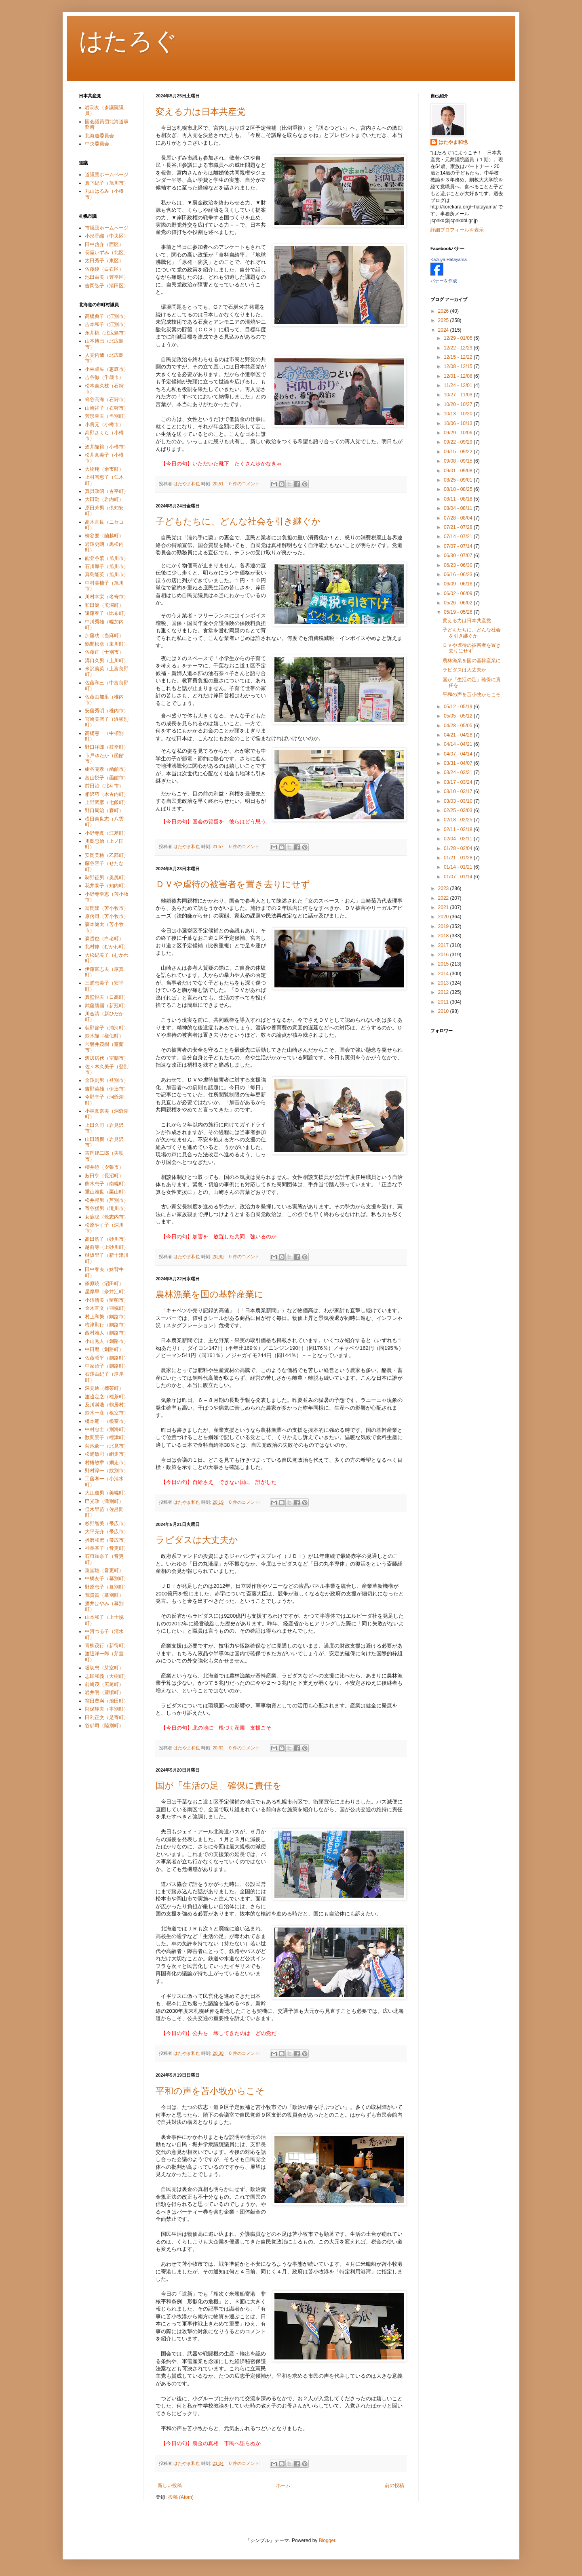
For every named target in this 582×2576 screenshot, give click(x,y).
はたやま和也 (453, 142)
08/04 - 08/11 (459, 508)
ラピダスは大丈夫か (197, 1540)
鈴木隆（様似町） (104, 1036)
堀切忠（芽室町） (104, 1668)
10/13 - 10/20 (459, 414)
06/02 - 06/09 (459, 593)
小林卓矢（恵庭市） (107, 369)
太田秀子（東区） (104, 260)
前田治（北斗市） (104, 786)
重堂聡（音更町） (104, 1570)
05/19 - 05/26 (459, 612)
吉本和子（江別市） (107, 324)
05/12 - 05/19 (459, 706)
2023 (444, 888)
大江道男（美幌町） (107, 1493)
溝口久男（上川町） (107, 660)
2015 (444, 964)
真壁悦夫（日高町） (107, 997)
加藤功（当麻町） (104, 635)
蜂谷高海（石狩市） (107, 399)
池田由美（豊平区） (107, 277)
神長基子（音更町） (107, 1548)
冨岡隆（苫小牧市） (107, 908)
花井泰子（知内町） (107, 885)
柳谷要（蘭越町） (104, 536)
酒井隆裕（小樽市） (107, 447)
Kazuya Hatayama (448, 259)
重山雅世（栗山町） (107, 1192)
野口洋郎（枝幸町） (107, 747)
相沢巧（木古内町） (107, 794)
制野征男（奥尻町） (107, 877)
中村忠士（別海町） (107, 1429)
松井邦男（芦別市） (107, 1200)
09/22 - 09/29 (459, 442)
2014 (444, 974)
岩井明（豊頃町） (104, 1692)
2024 (444, 330)
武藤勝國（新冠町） (107, 1005)
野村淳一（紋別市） (107, 1470)
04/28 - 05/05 (459, 725)
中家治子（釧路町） (107, 1366)
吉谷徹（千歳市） (104, 377)
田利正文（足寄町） (107, 1717)
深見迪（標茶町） (104, 1388)
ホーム (283, 2485)
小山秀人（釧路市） (107, 1341)
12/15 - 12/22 (459, 357)
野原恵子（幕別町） (107, 1587)
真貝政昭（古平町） (107, 491)
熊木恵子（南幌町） (107, 1184)
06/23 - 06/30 (459, 565)
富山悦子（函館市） (107, 778)
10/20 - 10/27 (459, 404)
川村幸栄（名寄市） (107, 597)
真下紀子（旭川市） (107, 183)
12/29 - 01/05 (459, 338)
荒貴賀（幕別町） (104, 1595)
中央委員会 (97, 144)
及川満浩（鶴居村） (107, 1405)
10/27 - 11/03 (459, 395)
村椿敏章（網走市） (107, 1462)
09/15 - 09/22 (459, 452)
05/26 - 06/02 (459, 603)
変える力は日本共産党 (201, 112)
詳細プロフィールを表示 (457, 230)
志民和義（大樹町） (107, 1676)
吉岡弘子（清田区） (107, 285)
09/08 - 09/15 (459, 461)
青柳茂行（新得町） (107, 1645)
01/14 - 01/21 (459, 867)
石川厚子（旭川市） (107, 566)
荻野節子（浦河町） (107, 1028)
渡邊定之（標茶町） (107, 1397)
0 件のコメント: (245, 483)
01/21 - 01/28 (459, 858)
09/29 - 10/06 (459, 433)
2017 (444, 945)
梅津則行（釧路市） (107, 1325)
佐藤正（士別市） (104, 652)
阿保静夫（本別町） (107, 1709)
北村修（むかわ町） (107, 946)
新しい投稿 (170, 2485)
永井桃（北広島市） (107, 333)
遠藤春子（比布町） (107, 613)
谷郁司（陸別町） (104, 1725)
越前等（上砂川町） (107, 1247)
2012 (444, 992)
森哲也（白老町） (104, 938)
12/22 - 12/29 (459, 348)
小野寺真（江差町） (107, 833)
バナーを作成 (443, 280)
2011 (444, 1002)
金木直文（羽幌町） (107, 1308)
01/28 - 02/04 (459, 848)
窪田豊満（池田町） (107, 1701)
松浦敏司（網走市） (107, 1454)
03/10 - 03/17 (459, 791)
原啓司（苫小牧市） (107, 916)
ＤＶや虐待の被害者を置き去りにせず (233, 884)
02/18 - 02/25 (459, 820)
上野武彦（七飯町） (107, 802)
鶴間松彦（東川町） (107, 644)
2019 (444, 926)
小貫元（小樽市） (104, 424)
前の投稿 (394, 2485)
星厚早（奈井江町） (107, 1291)
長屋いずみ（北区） (107, 252)
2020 (444, 917)
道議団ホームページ (107, 174)
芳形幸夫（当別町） (107, 416)
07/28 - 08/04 (459, 518)
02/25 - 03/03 (459, 810)
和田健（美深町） (104, 605)
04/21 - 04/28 (459, 735)
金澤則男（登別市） (107, 1080)
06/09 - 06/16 (459, 584)
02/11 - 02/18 (459, 829)
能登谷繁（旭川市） (107, 558)
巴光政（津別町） (104, 1501)
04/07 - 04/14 (459, 754)
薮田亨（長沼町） (104, 1176)
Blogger (327, 2540)
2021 (444, 907)
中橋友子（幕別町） (107, 1578)
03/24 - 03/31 (459, 772)
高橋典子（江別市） (107, 316)
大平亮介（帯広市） (107, 1531)
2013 (444, 983)
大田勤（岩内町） (104, 499)
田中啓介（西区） (104, 244)
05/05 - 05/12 (459, 716)
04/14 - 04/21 (459, 744)
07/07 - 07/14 (459, 546)
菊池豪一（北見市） (107, 1446)
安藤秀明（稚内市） (107, 710)
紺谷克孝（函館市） (107, 769)
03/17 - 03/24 (459, 782)
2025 (444, 320)
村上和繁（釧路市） (107, 1317)
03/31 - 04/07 (459, 763)
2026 (444, 311)
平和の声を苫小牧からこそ (210, 2091)
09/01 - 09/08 (459, 471)
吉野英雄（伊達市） (107, 1089)
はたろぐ (128, 41)
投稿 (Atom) (181, 2497)
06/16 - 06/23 (459, 574)
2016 (444, 955)
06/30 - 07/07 (459, 555)
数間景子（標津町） (107, 1437)
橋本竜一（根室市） (107, 1421)
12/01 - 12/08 (459, 376)
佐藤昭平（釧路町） (107, 1358)
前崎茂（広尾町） (104, 1684)
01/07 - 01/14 (459, 877)
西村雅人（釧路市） (107, 1333)
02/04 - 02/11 (459, 839)
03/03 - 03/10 (459, 801)
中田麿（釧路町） (104, 1349)
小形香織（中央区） (107, 236)
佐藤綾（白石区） (104, 269)
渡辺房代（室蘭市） (107, 1058)
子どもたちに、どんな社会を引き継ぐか (238, 521)
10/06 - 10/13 (459, 423)
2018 (444, 936)
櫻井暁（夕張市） (104, 1167)
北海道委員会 (99, 136)
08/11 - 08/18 (459, 499)
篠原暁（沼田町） (104, 1283)
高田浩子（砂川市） (107, 1239)
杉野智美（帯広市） (107, 1523)
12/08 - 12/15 (459, 366)
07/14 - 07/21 (459, 536)
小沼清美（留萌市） (107, 1300)
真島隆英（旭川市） (107, 574)
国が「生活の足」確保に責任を (219, 1785)
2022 (444, 898)
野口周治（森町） (104, 810)
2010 (444, 1011)
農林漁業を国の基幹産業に (210, 1294)
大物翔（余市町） (104, 469)
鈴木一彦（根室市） (107, 1413)
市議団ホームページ (107, 228)
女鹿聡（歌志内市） (107, 1217)
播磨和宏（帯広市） (107, 1540)
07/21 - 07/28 (459, 527)
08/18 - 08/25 (459, 489)
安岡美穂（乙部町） (107, 855)
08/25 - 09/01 (459, 480)
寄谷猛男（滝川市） (107, 1208)
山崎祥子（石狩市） (107, 408)
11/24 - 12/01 (459, 385)
